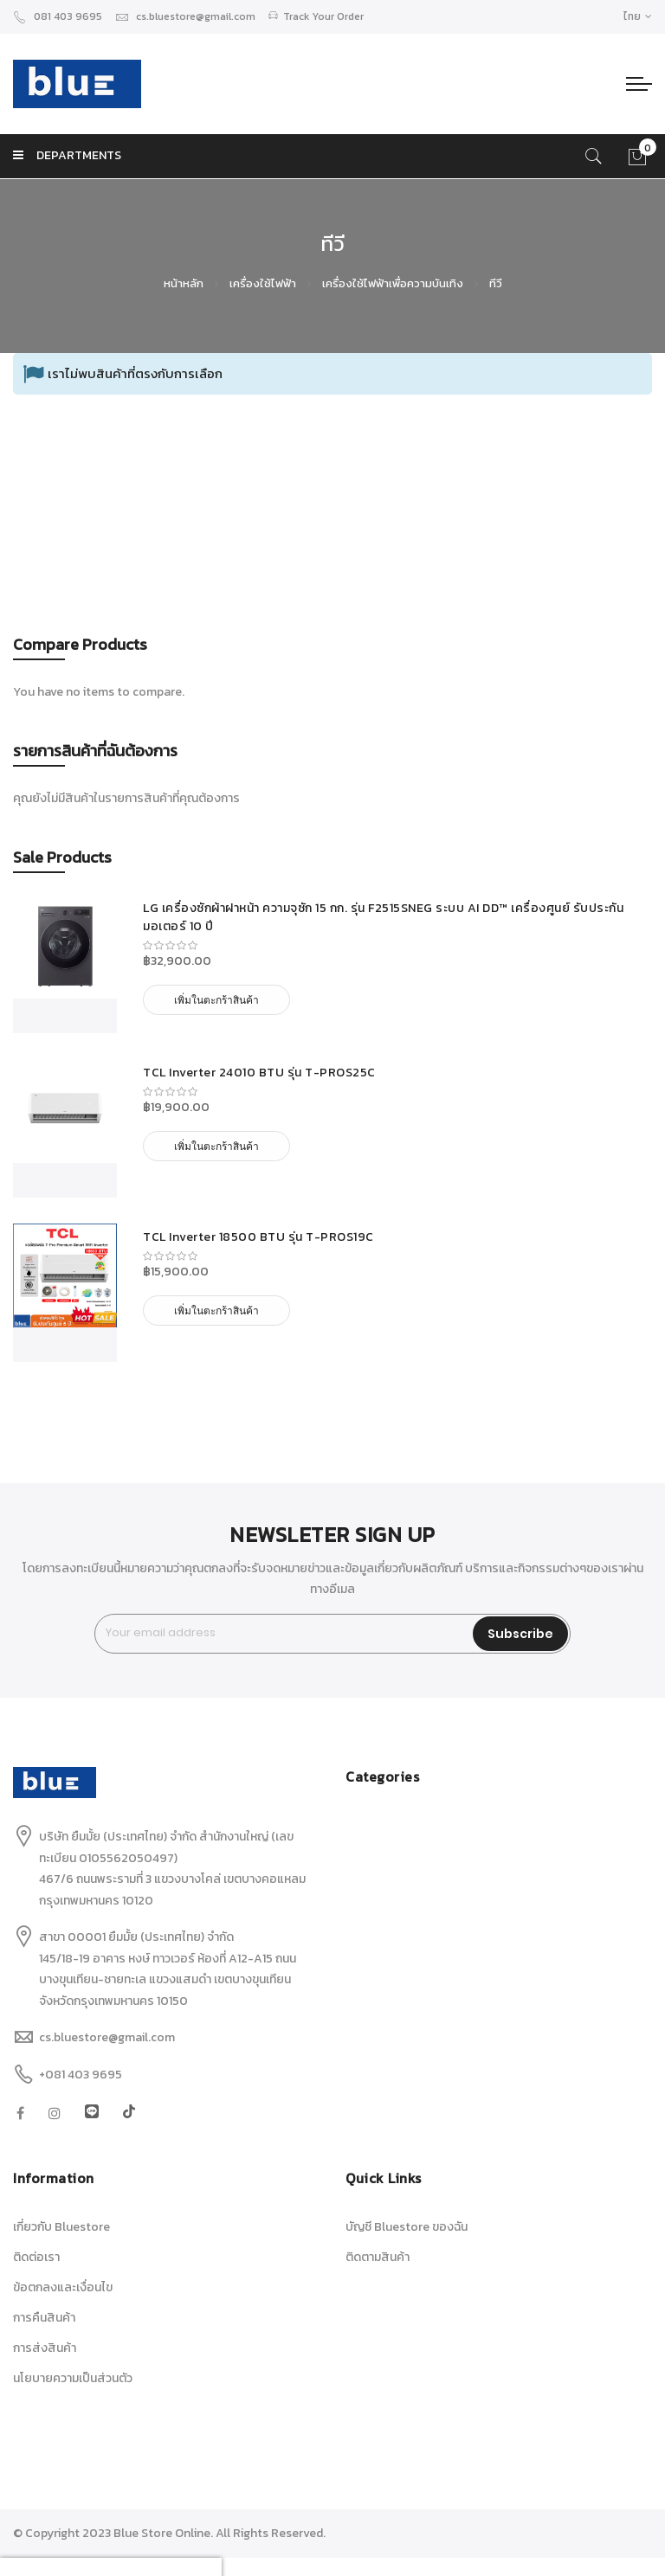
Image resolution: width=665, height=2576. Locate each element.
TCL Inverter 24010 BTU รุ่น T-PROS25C (259, 1072)
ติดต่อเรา (36, 2257)
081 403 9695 (57, 16)
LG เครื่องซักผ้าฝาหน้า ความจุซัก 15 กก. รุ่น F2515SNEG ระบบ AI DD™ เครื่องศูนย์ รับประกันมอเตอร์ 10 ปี (383, 917)
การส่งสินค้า (44, 2348)
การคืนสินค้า (44, 2318)
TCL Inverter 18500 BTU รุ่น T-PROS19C (258, 1237)
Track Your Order (316, 16)
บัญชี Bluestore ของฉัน (406, 2227)
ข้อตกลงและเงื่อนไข (63, 2287)
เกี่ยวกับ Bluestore (61, 2227)
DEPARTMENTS (67, 155)
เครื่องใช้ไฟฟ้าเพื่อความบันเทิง (394, 283)
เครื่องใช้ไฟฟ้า (264, 283)
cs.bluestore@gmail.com (185, 16)
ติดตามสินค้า (377, 2257)
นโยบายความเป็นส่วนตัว (72, 2378)
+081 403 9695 (80, 2074)
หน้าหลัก (185, 283)
